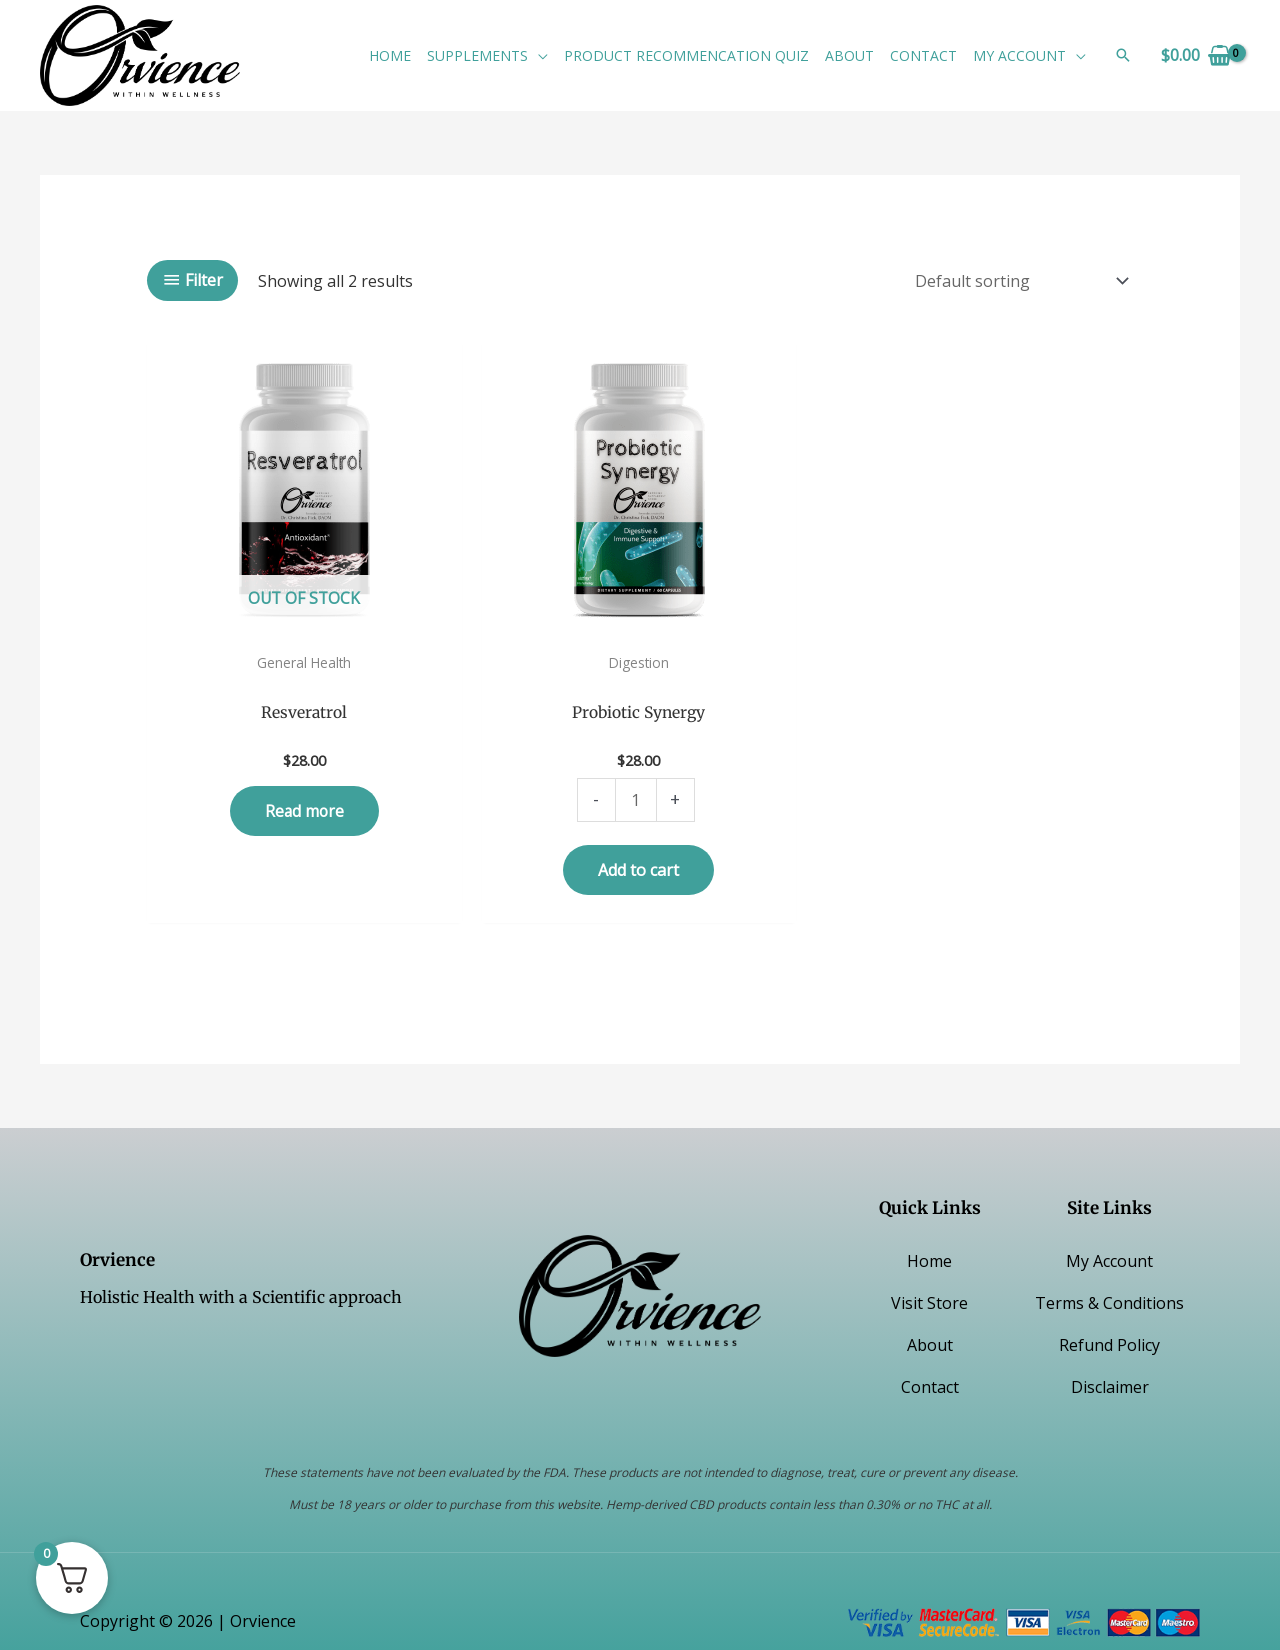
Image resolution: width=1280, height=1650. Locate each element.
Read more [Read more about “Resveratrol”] (304, 772)
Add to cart (638, 830)
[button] (538, 55)
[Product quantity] (636, 761)
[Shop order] (1017, 281)
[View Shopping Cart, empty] (1196, 55)
